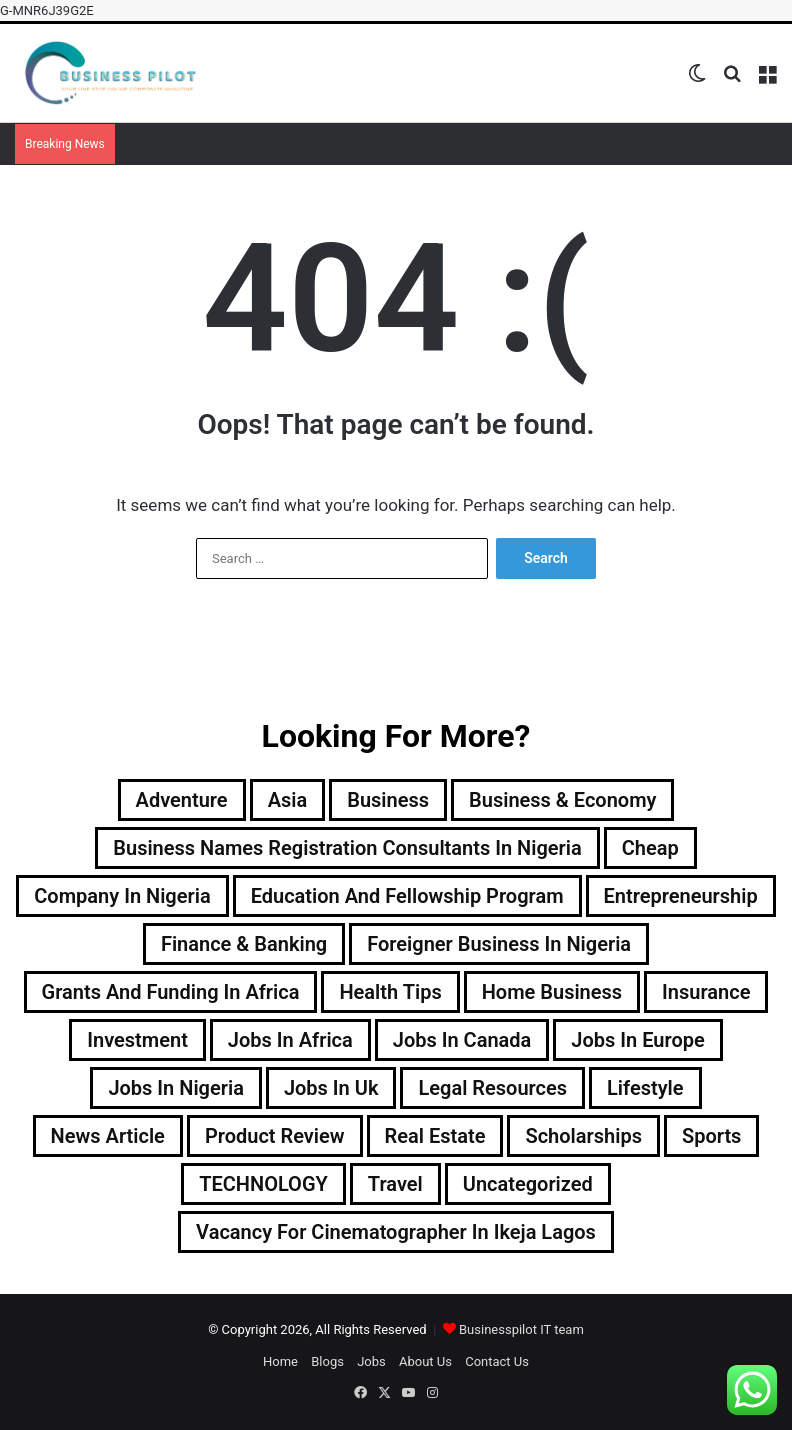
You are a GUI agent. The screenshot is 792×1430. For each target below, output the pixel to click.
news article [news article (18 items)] (108, 1136)
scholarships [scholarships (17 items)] (583, 1136)
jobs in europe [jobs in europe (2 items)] (637, 1040)
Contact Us (497, 1361)
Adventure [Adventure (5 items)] (182, 800)
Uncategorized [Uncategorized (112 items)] (528, 1184)
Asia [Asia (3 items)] (288, 800)
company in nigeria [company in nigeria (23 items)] (122, 896)
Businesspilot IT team (521, 1329)
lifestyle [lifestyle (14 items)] (645, 1088)
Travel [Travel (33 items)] (395, 1184)
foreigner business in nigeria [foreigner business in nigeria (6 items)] (499, 944)
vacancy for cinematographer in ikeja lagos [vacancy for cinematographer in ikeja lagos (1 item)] (396, 1232)
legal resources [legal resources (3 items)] (492, 1088)
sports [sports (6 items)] (711, 1136)
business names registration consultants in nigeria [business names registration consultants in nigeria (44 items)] (347, 848)
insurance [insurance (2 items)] (706, 992)
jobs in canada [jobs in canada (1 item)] (462, 1040)
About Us (425, 1361)
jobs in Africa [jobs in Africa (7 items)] (290, 1040)
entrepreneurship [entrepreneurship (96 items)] (681, 896)
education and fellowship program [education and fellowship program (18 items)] (407, 896)
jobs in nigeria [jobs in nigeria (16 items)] (175, 1088)
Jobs (371, 1361)
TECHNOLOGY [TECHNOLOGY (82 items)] (263, 1184)
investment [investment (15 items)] (137, 1040)
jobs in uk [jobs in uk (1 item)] (331, 1088)
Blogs (327, 1361)
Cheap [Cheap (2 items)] (650, 848)
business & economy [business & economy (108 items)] (562, 800)
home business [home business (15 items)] (552, 992)
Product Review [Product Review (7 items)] (275, 1136)
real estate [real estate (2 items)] (435, 1136)
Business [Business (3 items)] (388, 800)
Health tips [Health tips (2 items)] (390, 992)
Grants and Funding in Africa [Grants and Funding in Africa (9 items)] (171, 992)
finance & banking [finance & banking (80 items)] (244, 944)
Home (280, 1361)
